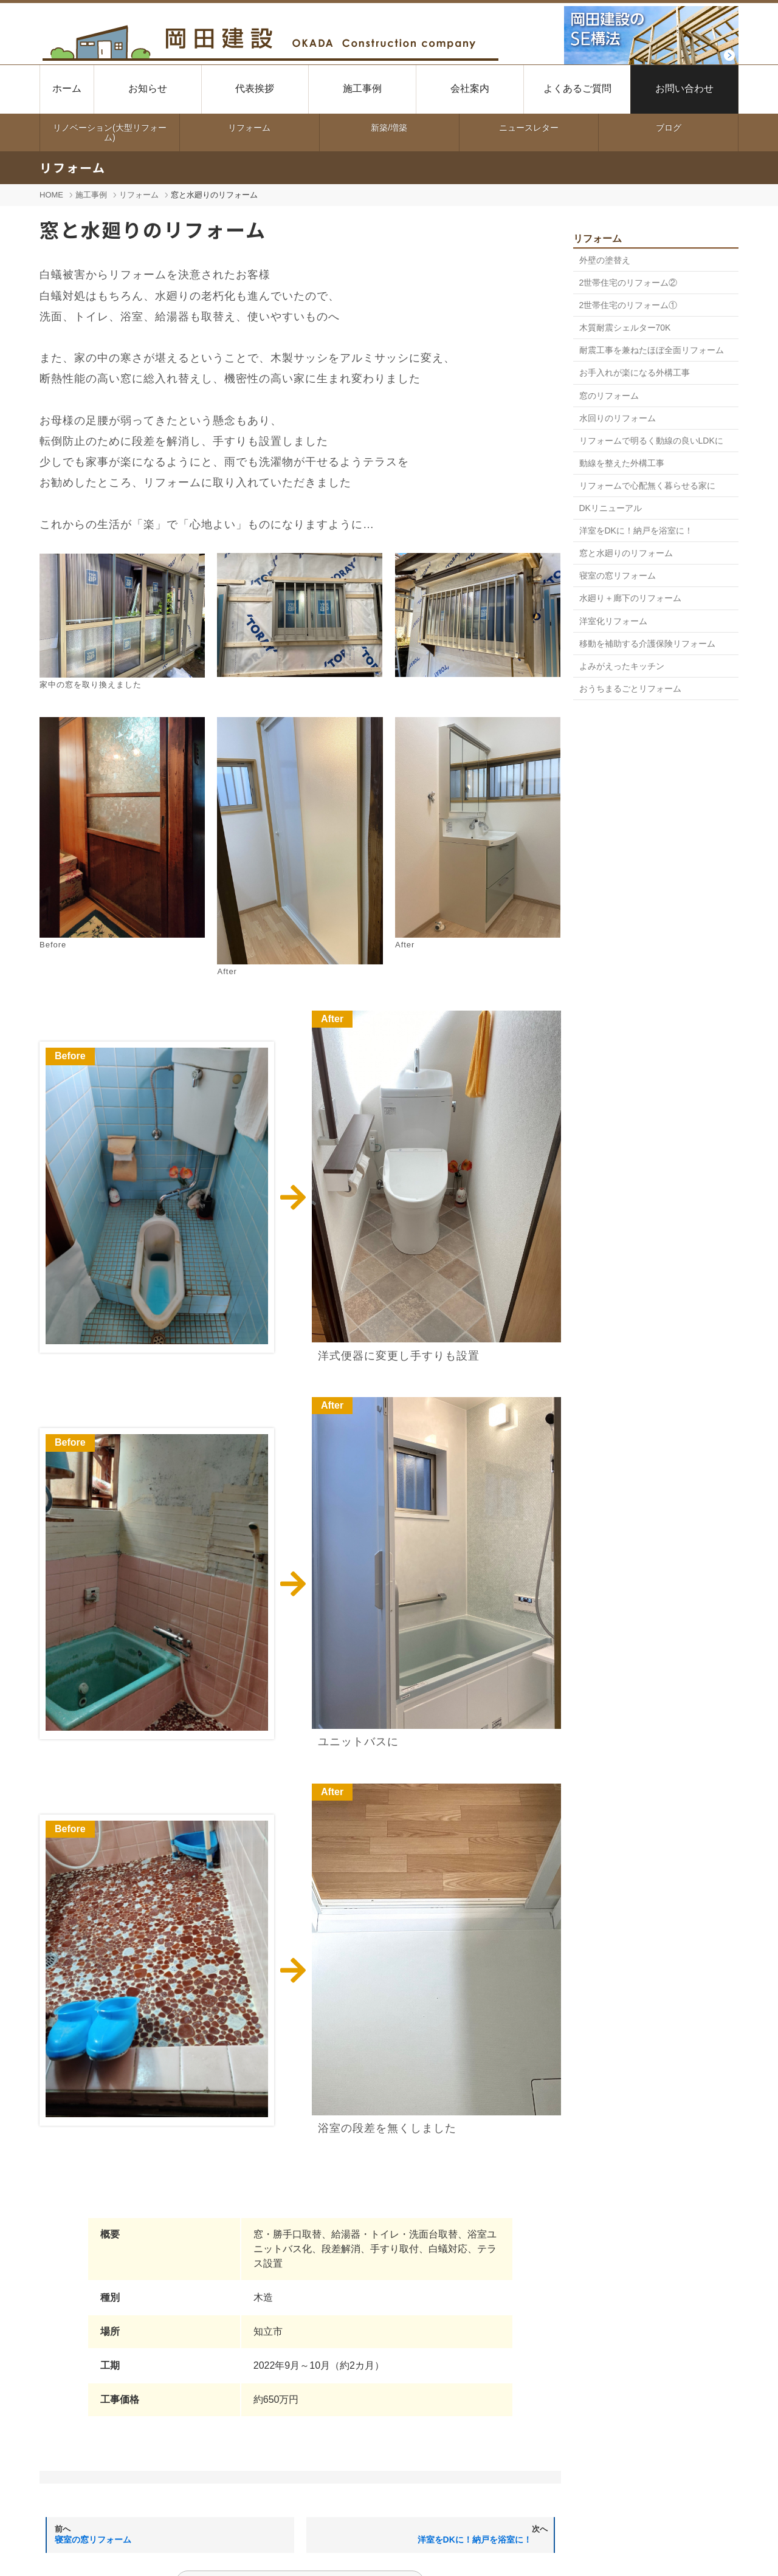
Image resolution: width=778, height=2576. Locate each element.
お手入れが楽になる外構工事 (634, 372)
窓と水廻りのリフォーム (626, 553)
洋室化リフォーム (613, 621)
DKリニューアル (610, 508)
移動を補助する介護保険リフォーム (647, 643)
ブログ (668, 127)
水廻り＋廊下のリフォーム (630, 598)
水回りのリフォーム (617, 418)
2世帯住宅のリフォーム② (628, 282)
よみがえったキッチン (621, 666)
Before (70, 1056)
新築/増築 (389, 127)
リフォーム (249, 127)
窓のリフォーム (609, 395)
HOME (51, 194)
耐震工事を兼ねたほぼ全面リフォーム (651, 350)
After (332, 1019)
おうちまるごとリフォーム (630, 688)
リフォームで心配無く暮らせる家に (647, 485)
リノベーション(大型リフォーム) (110, 132)
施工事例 (91, 194)
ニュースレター (529, 127)
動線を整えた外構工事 (621, 463)
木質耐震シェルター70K (625, 327)
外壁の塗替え (604, 260)
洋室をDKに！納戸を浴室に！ (636, 530)
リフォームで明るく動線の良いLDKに (651, 440)
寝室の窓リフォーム (617, 575)
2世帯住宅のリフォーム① (628, 305)
